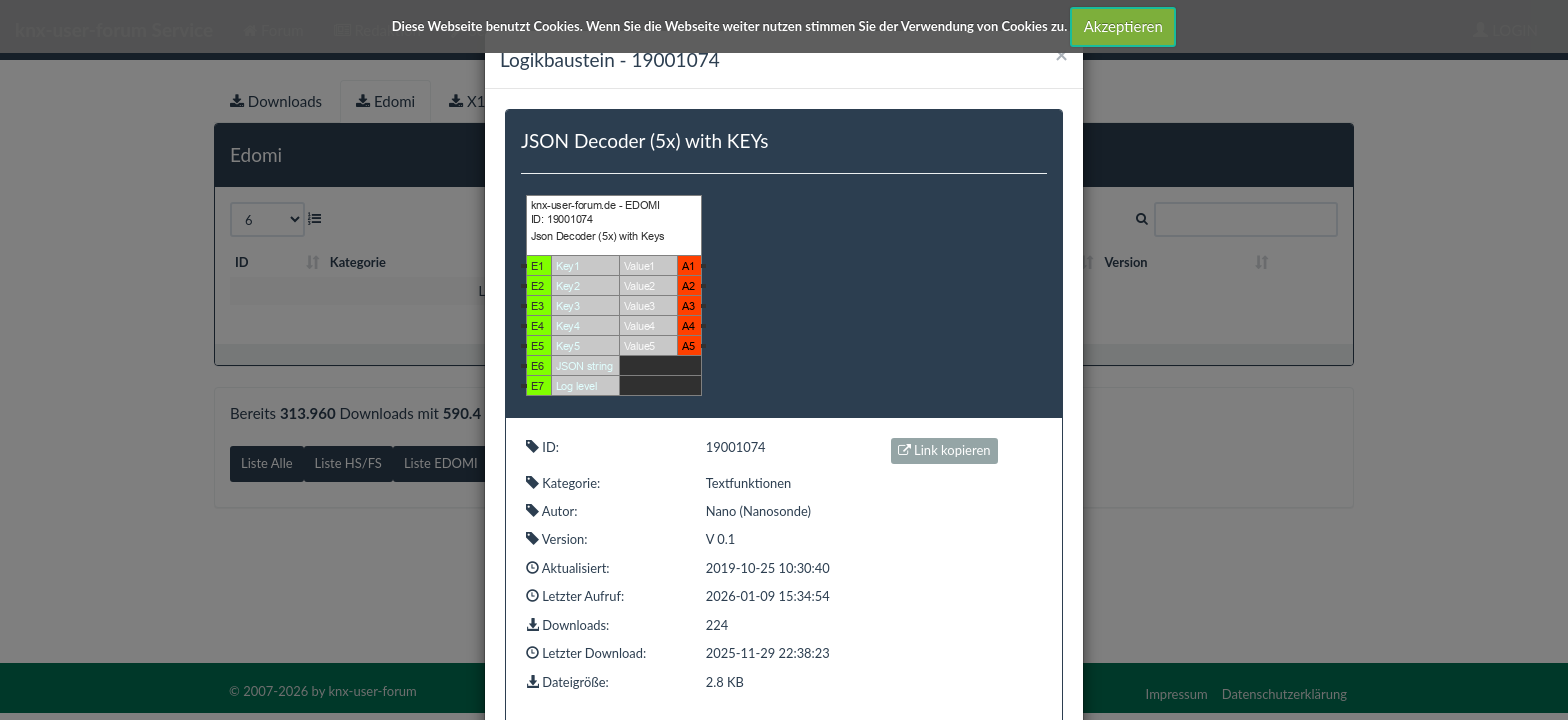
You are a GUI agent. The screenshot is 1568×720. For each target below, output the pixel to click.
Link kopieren (944, 450)
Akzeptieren (1123, 26)
